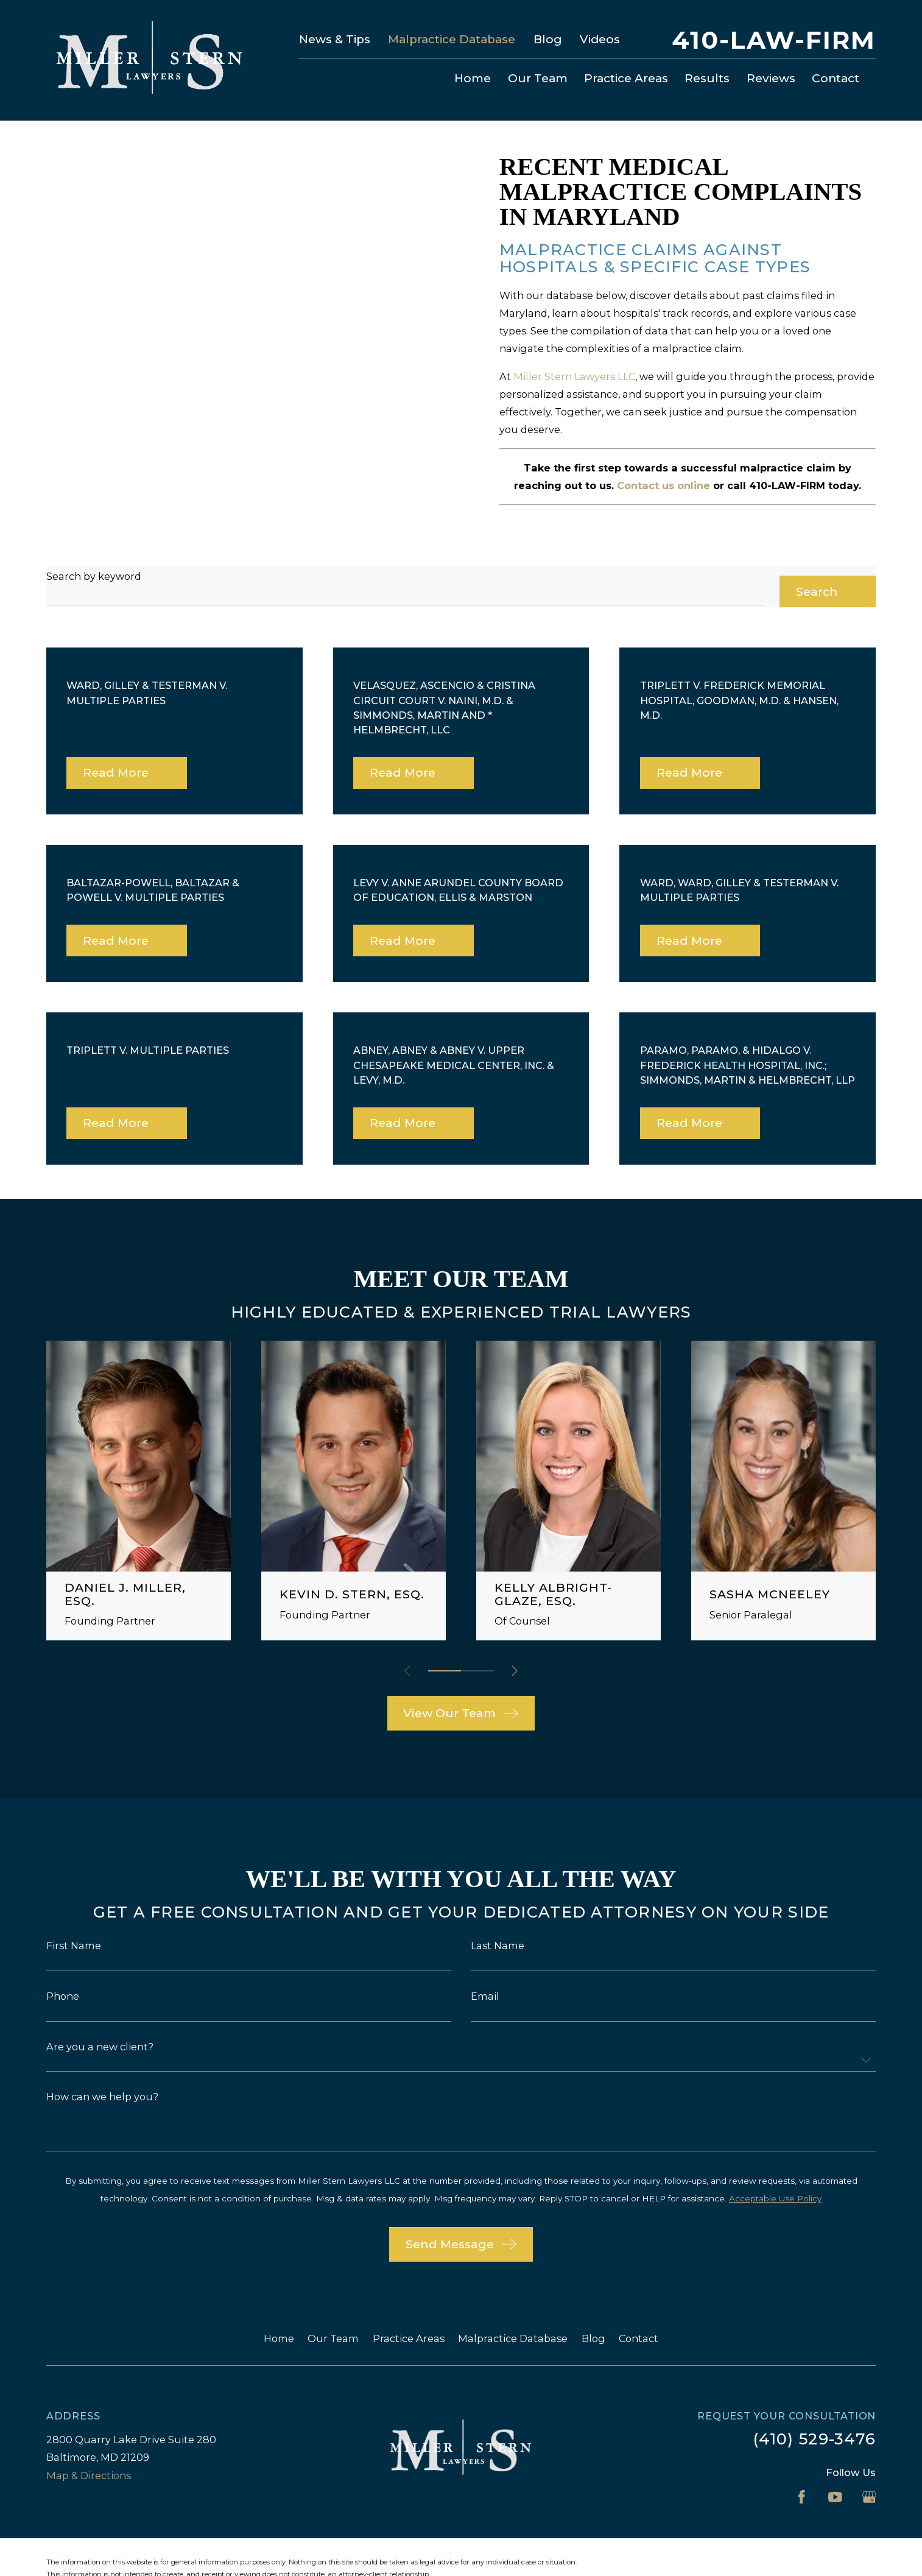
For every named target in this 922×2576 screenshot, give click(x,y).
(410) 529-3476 (814, 2413)
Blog (547, 39)
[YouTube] (835, 2472)
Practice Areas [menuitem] (626, 78)
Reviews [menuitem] (771, 78)
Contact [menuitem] (835, 78)
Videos (600, 39)
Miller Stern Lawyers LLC (574, 376)
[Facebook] (802, 2472)
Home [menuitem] (472, 78)
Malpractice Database (451, 39)
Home (279, 2313)
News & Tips (334, 39)
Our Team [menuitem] (538, 78)
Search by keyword (93, 550)
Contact (638, 2313)
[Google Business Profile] (869, 2472)
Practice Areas (409, 2313)
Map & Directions (88, 2449)
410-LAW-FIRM (774, 39)
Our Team (333, 2313)
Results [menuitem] (707, 78)
